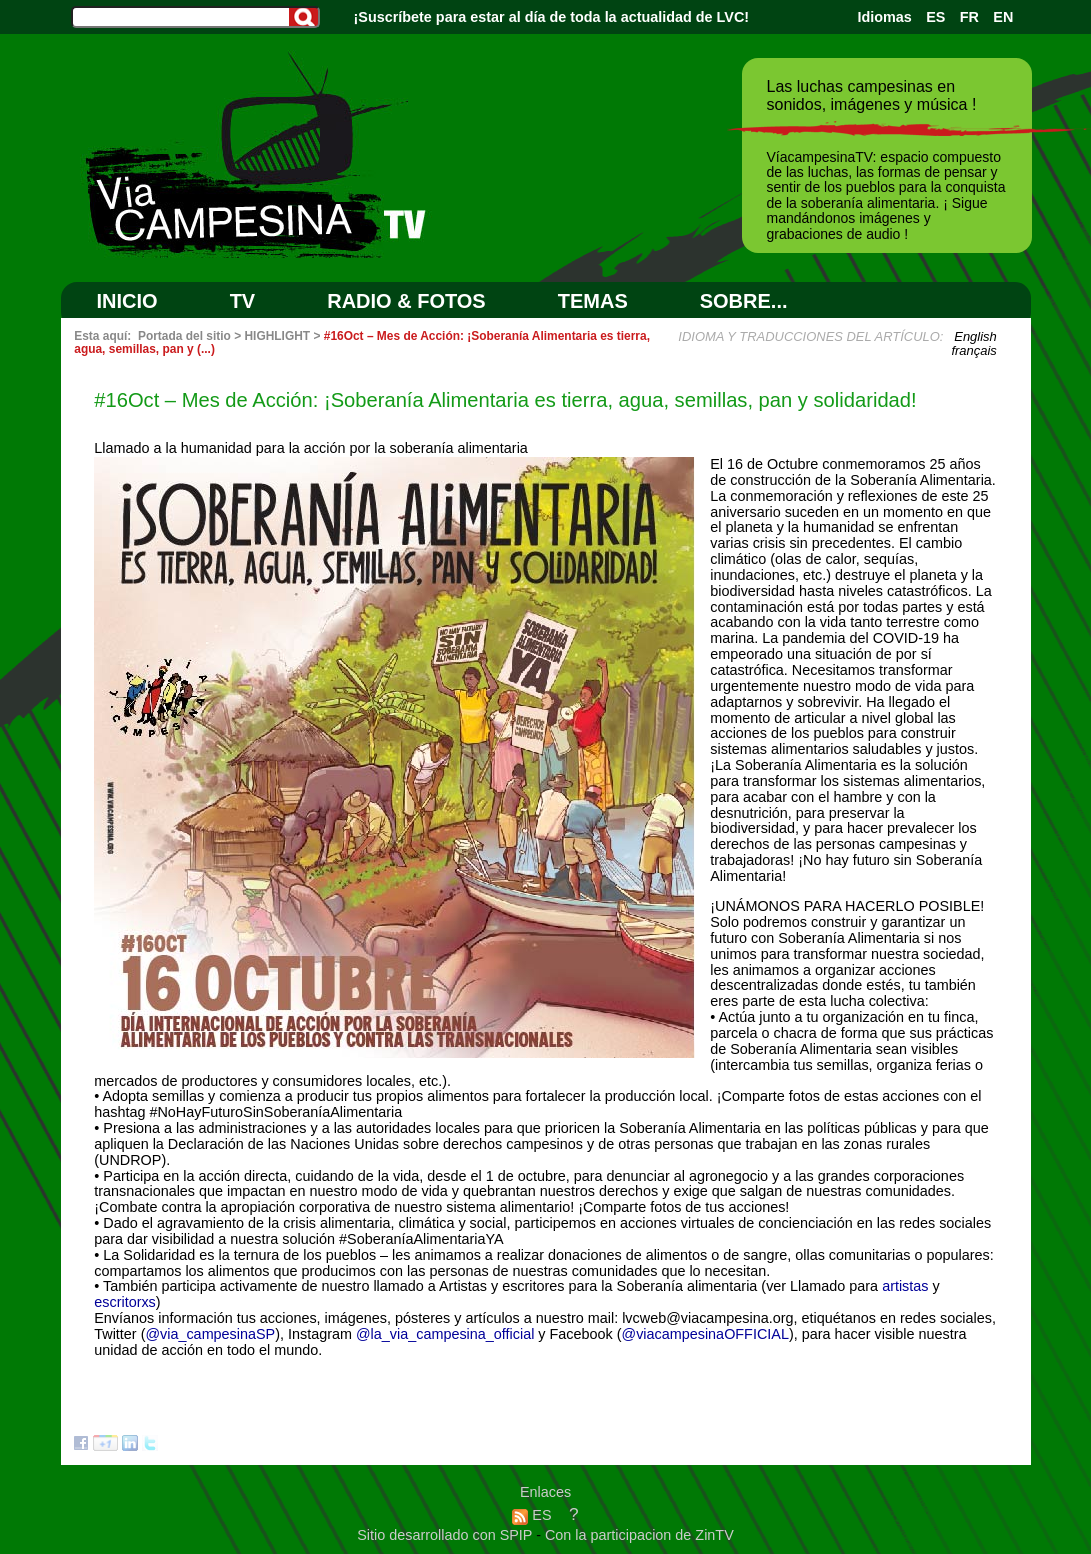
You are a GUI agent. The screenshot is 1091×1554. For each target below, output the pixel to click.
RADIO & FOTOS (406, 301)
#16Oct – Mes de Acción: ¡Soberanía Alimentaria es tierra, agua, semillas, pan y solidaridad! (505, 400)
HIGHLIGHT (277, 336)
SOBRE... (744, 301)
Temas (593, 301)
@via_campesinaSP (210, 1334)
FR (969, 17)
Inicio (127, 301)
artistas (905, 1286)
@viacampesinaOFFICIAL (705, 1334)
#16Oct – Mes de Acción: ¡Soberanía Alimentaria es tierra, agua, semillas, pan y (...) (362, 342)
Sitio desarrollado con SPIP (446, 1535)
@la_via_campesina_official (445, 1334)
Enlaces (545, 1492)
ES (935, 17)
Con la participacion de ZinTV (639, 1535)
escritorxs (125, 1302)
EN (1003, 17)
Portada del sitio (184, 336)
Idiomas (884, 17)
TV (243, 301)
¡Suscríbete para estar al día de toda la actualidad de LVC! (552, 17)
